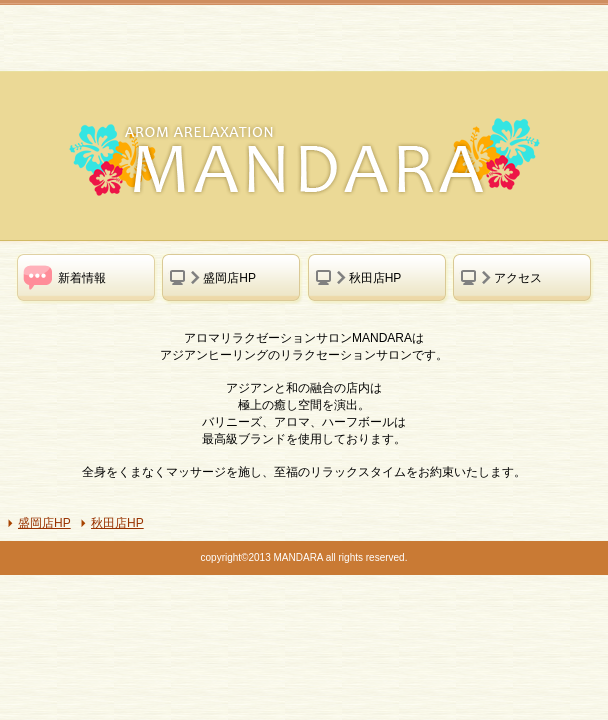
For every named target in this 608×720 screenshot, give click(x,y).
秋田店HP (117, 523)
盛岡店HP (44, 523)
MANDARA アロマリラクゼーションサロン (159, 36)
